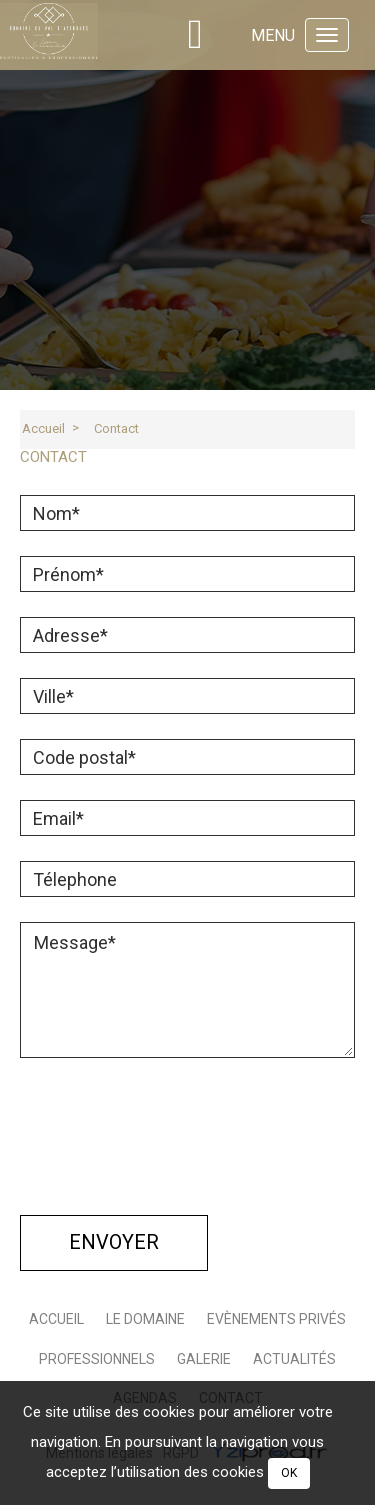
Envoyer (114, 1242)
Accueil (43, 428)
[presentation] (172, 1148)
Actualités (294, 1359)
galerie (204, 1359)
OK (289, 1473)
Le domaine (145, 1319)
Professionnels (97, 1359)
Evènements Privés (276, 1319)
